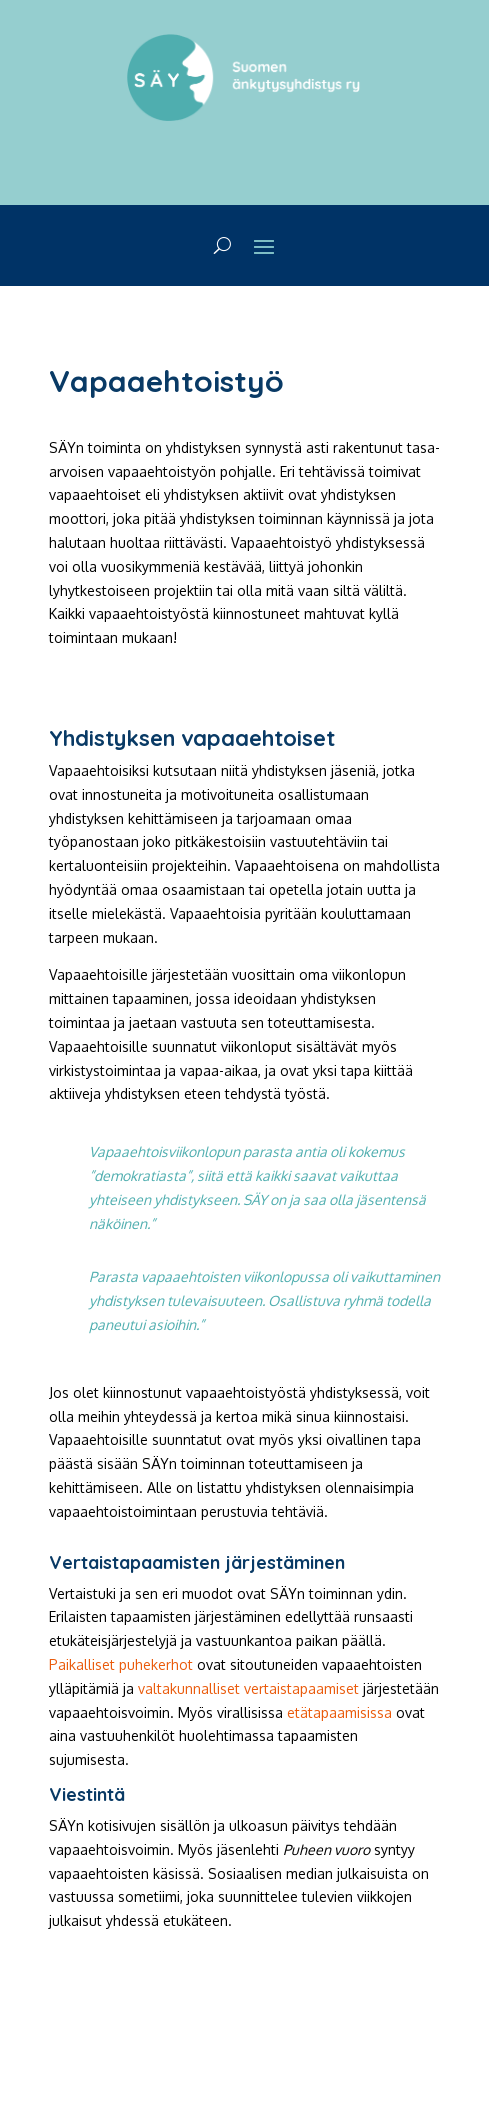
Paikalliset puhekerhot (121, 1664)
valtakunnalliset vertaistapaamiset (248, 1688)
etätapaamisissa (339, 1712)
